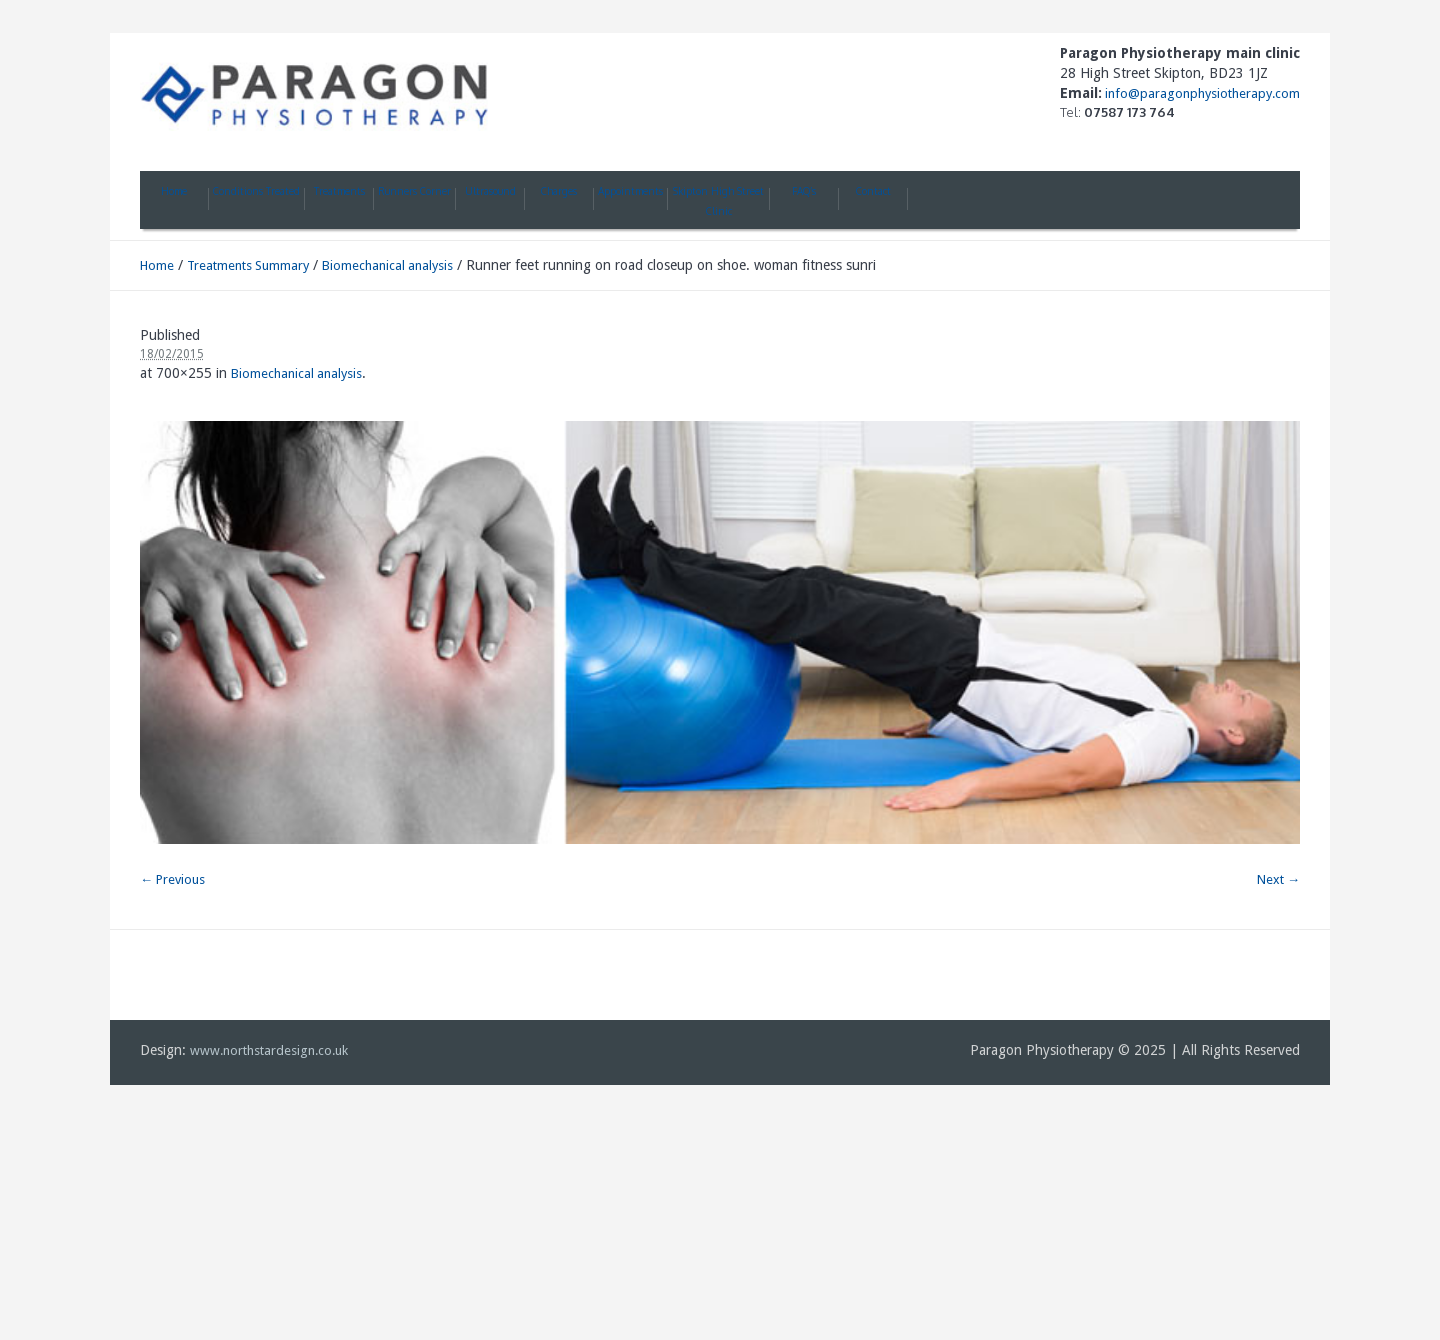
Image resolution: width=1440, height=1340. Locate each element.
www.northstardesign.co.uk (269, 1050)
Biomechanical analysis (387, 265)
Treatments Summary (248, 265)
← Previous (172, 879)
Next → (1278, 879)
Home (157, 265)
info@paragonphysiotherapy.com (1201, 93)
